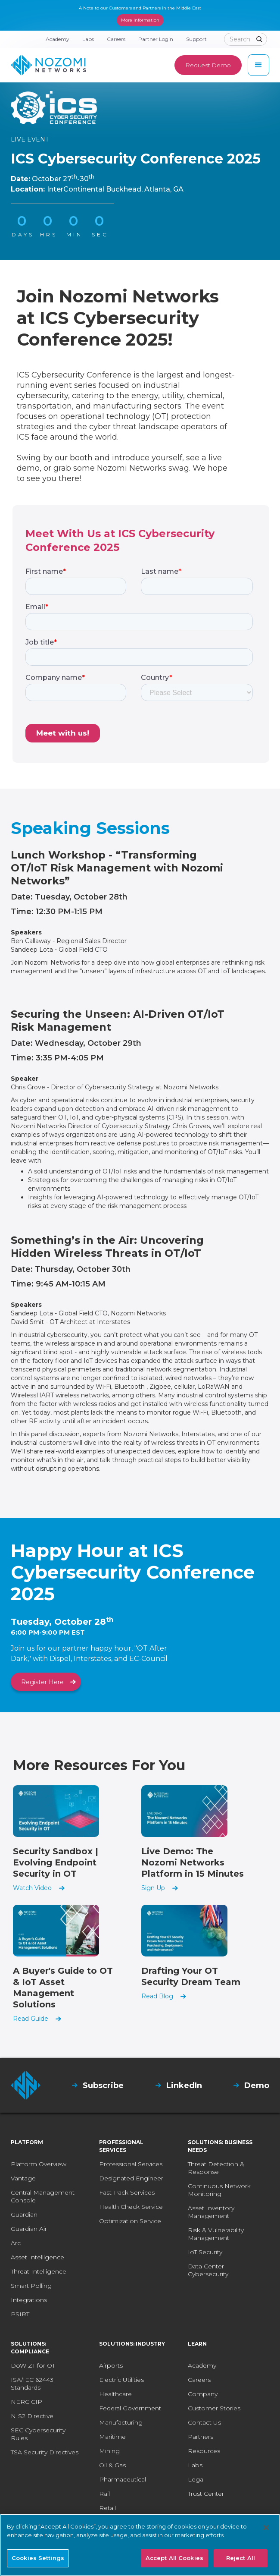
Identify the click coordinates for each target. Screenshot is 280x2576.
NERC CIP (26, 2402)
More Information (140, 20)
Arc (16, 2243)
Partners (200, 2437)
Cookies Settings (38, 2557)
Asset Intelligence (37, 2257)
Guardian (24, 2214)
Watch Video (32, 1888)
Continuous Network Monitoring (219, 2190)
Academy (202, 2365)
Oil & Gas (112, 2465)
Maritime (112, 2437)
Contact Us (204, 2422)
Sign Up (153, 1888)
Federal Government (130, 2408)
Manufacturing (121, 2422)
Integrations (29, 2300)
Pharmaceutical (122, 2479)
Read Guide (30, 2018)
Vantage (23, 2178)
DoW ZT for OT (33, 2365)
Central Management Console (43, 2196)
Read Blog (157, 1996)
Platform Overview (38, 2164)
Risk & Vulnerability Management (216, 2234)
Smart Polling (31, 2286)
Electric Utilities (121, 2380)
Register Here (42, 1682)
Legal (196, 2479)
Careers (199, 2380)
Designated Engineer (131, 2178)
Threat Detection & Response (216, 2168)
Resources (204, 2451)
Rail (104, 2493)
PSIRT (20, 2314)
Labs (195, 2465)
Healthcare (115, 2394)
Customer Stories (214, 2408)
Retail (107, 2508)
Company (203, 2394)
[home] (48, 65)
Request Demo (208, 65)
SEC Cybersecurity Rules (38, 2434)
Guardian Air (29, 2229)
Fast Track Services (127, 2192)
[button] (258, 65)
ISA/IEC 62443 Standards (32, 2383)
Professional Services (130, 2164)
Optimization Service (130, 2221)
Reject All (240, 2557)
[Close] (266, 2527)
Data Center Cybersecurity (208, 2270)
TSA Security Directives (44, 2452)
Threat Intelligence (38, 2271)
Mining (109, 2451)
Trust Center (206, 2493)
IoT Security (205, 2252)
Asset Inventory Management (211, 2212)
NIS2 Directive (32, 2416)
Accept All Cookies (174, 2557)
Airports (111, 2365)
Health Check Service (131, 2207)
